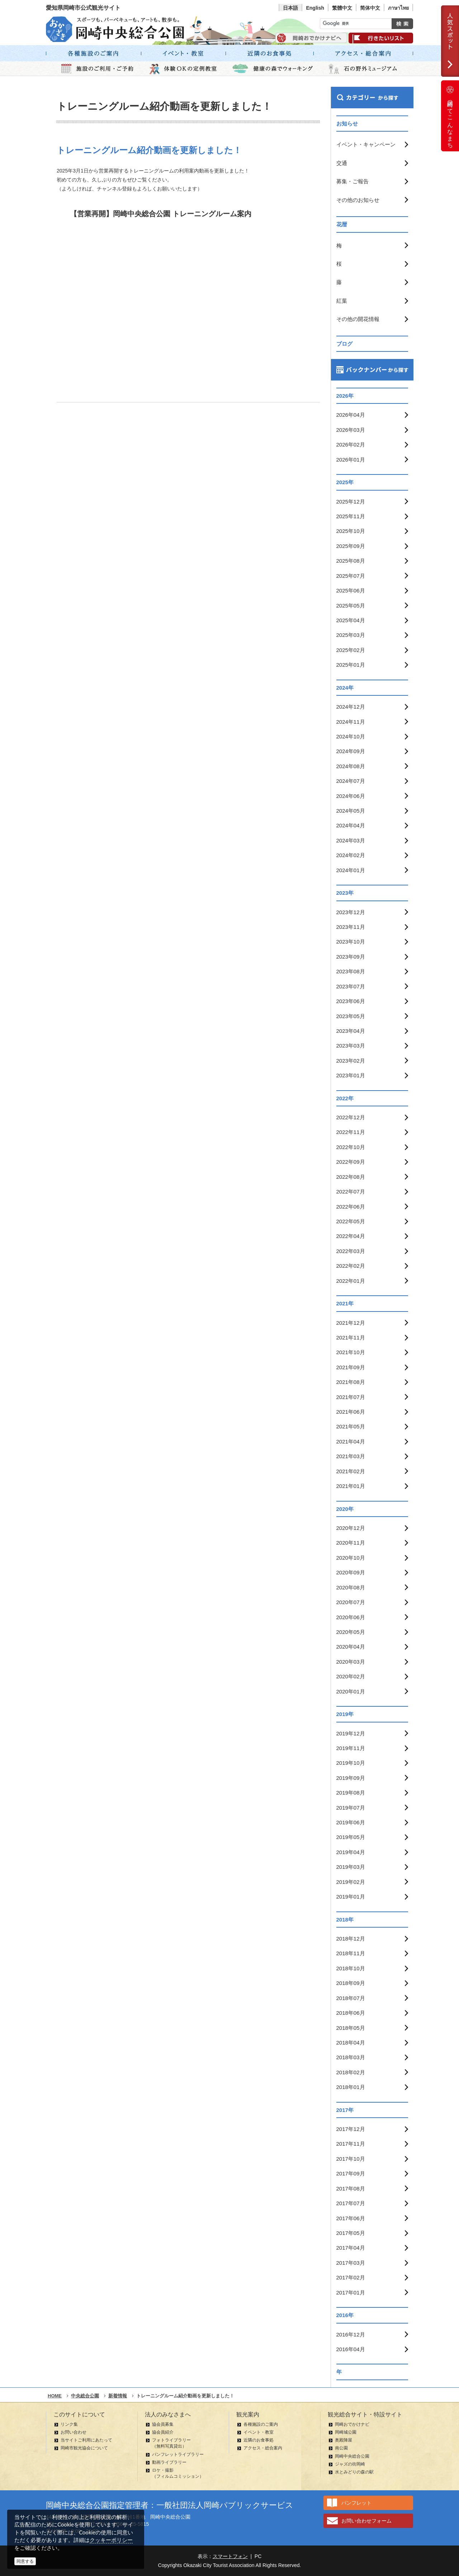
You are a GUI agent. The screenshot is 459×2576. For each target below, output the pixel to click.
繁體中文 (342, 8)
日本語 (290, 8)
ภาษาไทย (398, 8)
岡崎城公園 (345, 2432)
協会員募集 (163, 2424)
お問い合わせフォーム (366, 2521)
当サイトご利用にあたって (86, 2440)
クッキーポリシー (111, 2540)
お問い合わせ (73, 2432)
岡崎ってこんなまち (450, 116)
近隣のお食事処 (258, 2440)
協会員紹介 (163, 2432)
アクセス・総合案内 (262, 2447)
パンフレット (356, 2503)
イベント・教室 (258, 2432)
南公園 (341, 2447)
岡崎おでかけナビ (352, 2424)
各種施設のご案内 (260, 2424)
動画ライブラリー (169, 2462)
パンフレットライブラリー (178, 2454)
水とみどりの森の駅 (354, 2472)
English (315, 8)
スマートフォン (230, 2556)
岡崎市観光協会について (84, 2447)
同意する (25, 2561)
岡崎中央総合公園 (352, 2456)
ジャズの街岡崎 (350, 2464)
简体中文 (370, 8)
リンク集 (69, 2424)
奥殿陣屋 (343, 2440)
